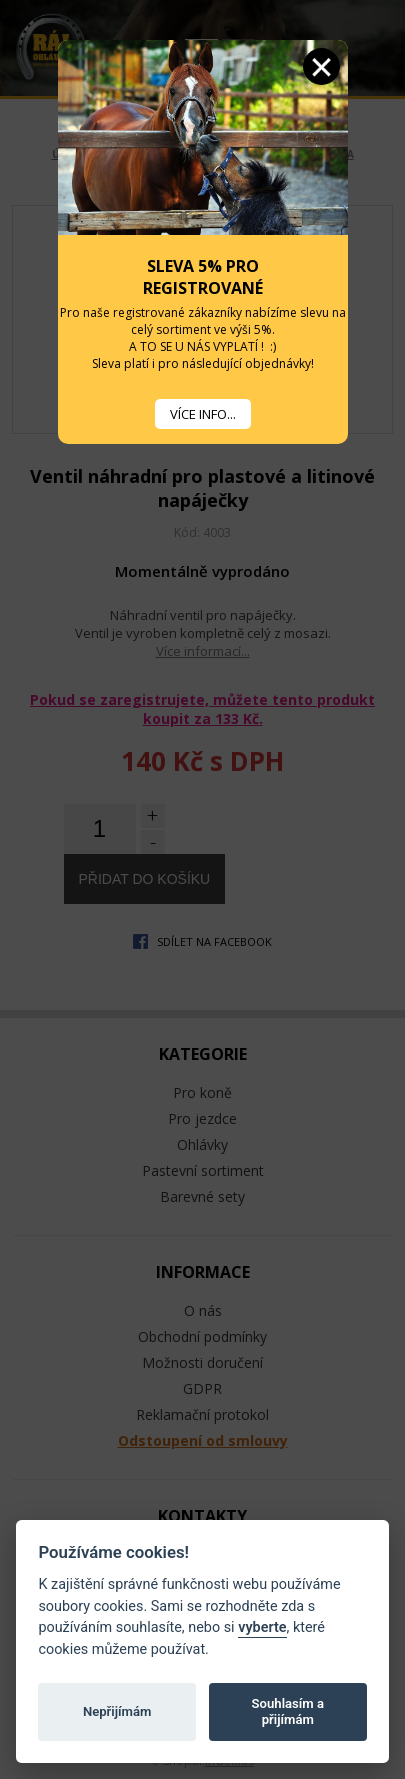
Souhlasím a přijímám (288, 1711)
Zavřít (321, 66)
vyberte (262, 1627)
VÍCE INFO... (203, 414)
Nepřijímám (117, 1711)
